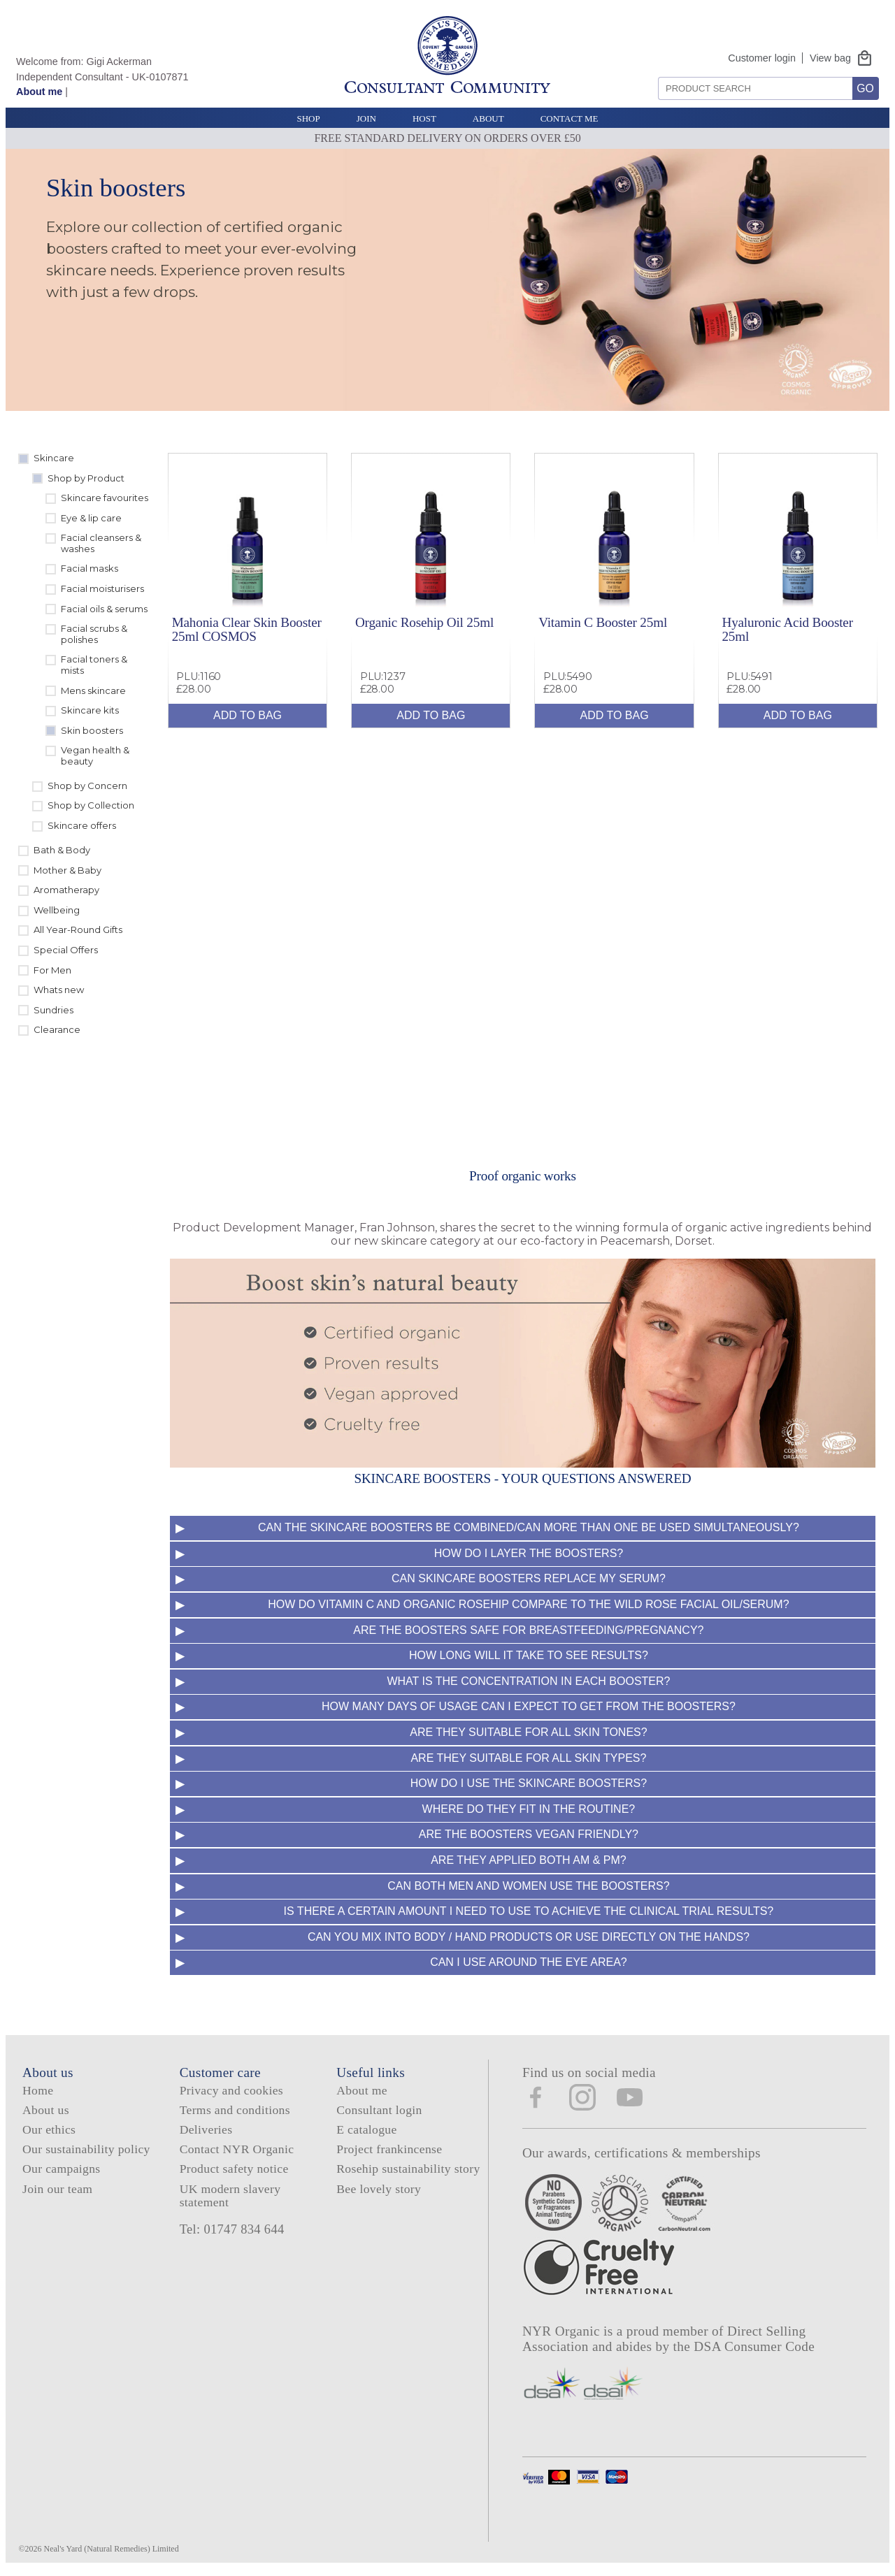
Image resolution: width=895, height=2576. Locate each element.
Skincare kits (90, 710)
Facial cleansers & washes (101, 543)
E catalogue (366, 2129)
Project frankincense (389, 2149)
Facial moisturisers (102, 588)
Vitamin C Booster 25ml (602, 622)
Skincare (54, 457)
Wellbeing (57, 910)
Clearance (57, 1029)
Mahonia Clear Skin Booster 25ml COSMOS (247, 629)
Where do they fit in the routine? (529, 1809)
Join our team (57, 2189)
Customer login (762, 58)
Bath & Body (62, 849)
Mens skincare (93, 690)
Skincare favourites (104, 497)
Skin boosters (92, 730)
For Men (52, 970)
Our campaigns (61, 2169)
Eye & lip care (91, 517)
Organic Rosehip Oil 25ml (424, 622)
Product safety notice (234, 2169)
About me (39, 91)
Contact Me (569, 118)
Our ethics (49, 2129)
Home (37, 2090)
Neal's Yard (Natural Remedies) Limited (111, 2549)
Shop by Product (86, 478)
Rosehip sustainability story (408, 2169)
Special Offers (66, 949)
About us (45, 2110)
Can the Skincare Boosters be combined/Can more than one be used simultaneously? (528, 1527)
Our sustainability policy (86, 2149)
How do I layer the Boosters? (529, 1553)
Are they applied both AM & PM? (528, 1860)
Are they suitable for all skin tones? (528, 1732)
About (488, 118)
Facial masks (89, 568)
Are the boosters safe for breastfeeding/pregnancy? (528, 1630)
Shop (308, 118)
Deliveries (206, 2129)
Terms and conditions (235, 2110)
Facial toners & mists (94, 664)
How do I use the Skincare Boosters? (528, 1783)
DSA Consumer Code (754, 2346)
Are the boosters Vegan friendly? (528, 1834)
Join (366, 118)
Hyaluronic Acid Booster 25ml (787, 629)
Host (424, 118)
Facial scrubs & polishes (94, 634)
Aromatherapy (66, 889)
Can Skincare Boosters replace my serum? (529, 1578)
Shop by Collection (91, 805)
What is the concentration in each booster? (528, 1681)
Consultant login (379, 2110)
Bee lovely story (378, 2189)
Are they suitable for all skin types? (528, 1758)
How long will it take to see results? (528, 1655)
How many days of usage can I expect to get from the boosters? (529, 1706)
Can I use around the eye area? (528, 1962)
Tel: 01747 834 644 (232, 2229)
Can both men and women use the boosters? (528, 1886)
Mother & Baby (67, 870)
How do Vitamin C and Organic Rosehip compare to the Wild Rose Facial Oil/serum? (528, 1604)
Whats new (59, 989)
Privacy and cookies (231, 2090)
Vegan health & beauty (95, 755)
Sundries (53, 1009)
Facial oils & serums (104, 608)
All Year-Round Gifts (78, 929)
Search (653, 71)
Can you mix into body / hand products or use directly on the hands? (529, 1937)
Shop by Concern (87, 785)
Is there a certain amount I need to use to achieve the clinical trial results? (529, 1911)
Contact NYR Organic (237, 2149)
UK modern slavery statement (230, 2195)
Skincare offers (82, 825)
